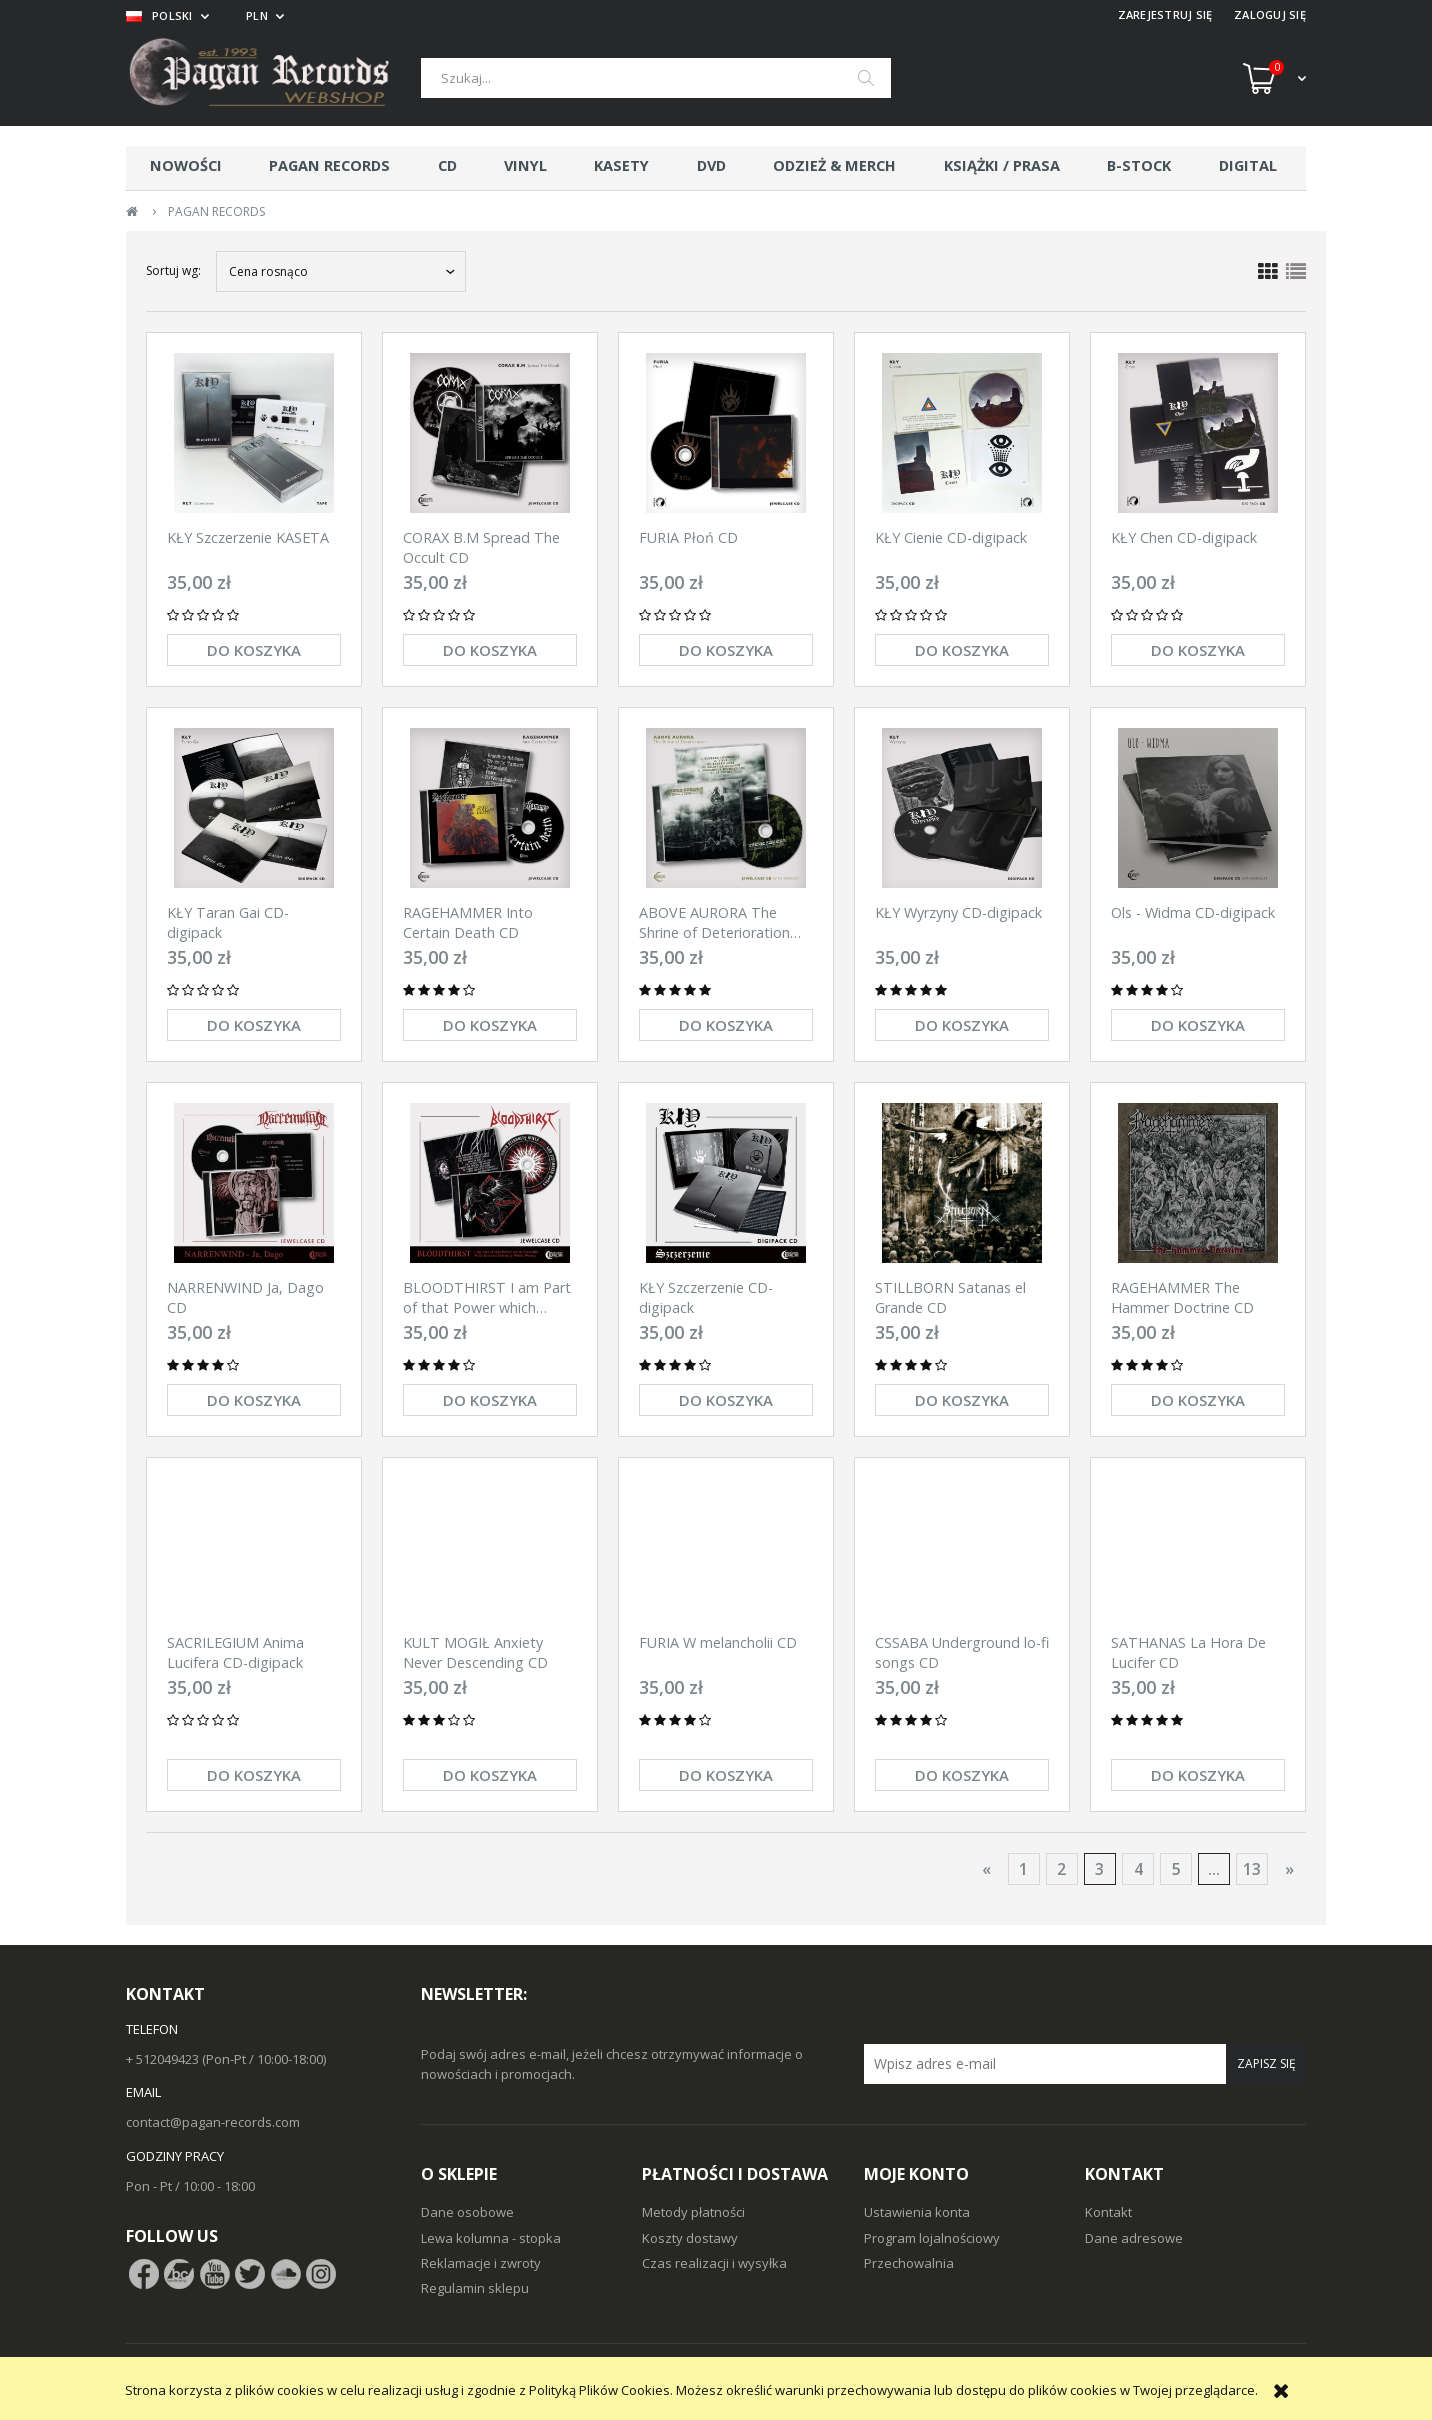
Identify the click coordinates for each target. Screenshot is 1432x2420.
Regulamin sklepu (475, 2288)
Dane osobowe (467, 2212)
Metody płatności (693, 2212)
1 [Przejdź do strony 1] (1023, 1869)
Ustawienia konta (917, 2212)
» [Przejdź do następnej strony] (1289, 1869)
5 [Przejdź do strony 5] (1176, 1869)
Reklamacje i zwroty (481, 2263)
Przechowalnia (909, 2263)
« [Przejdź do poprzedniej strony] (986, 1869)
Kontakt (1108, 2212)
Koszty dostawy (690, 2238)
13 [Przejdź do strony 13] (1252, 1869)
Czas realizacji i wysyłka (714, 2263)
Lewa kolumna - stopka (491, 2238)
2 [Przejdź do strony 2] (1061, 1869)
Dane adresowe (1134, 2238)
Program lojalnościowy (932, 2238)
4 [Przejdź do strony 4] (1138, 1869)
